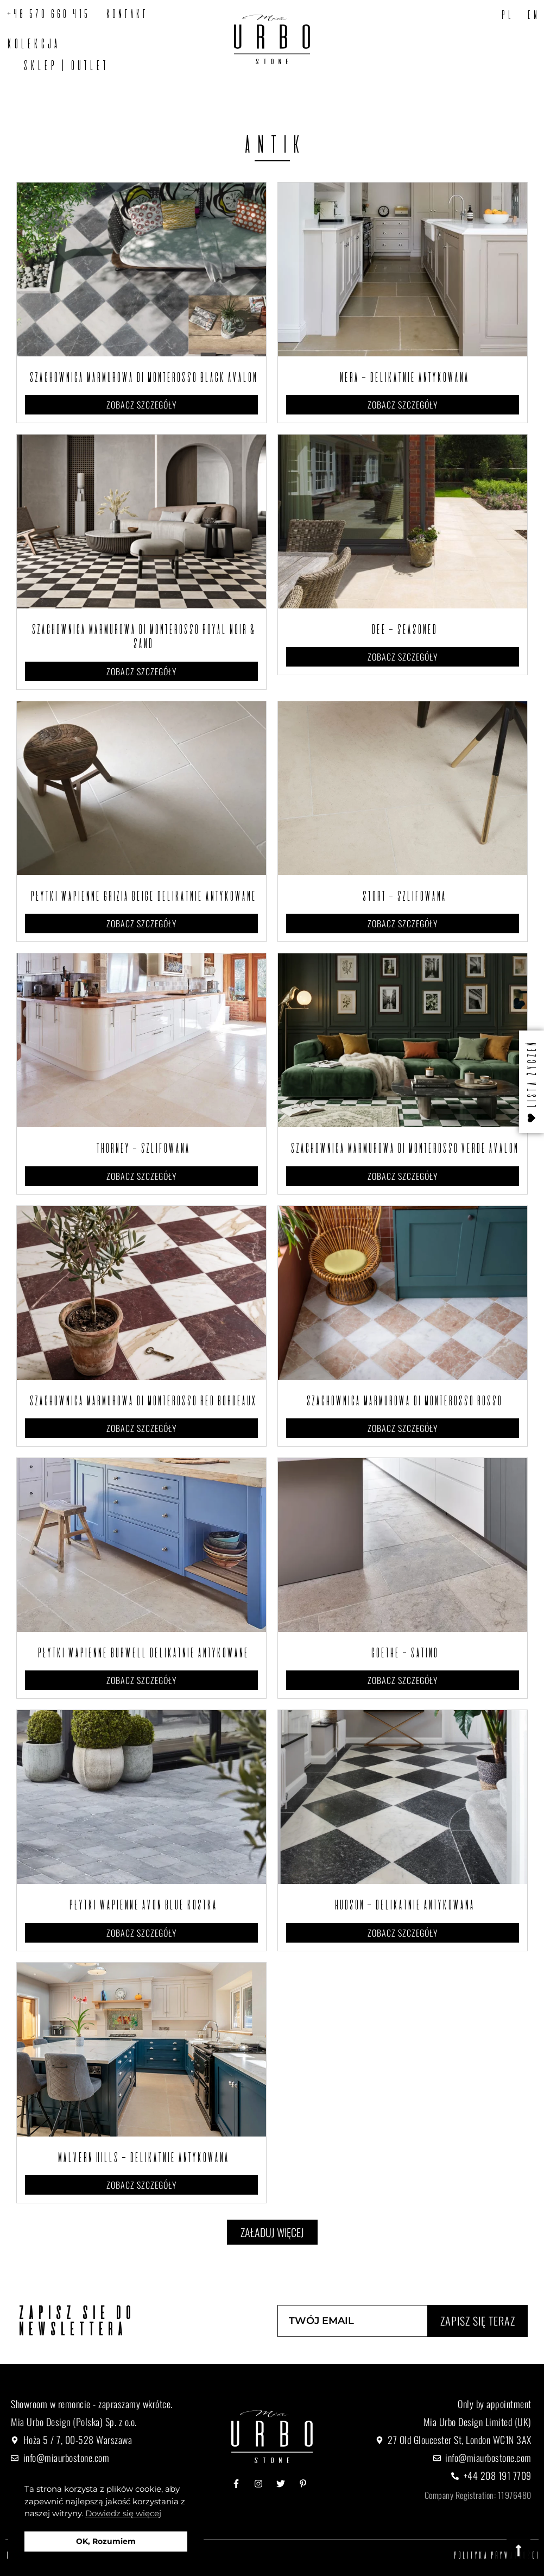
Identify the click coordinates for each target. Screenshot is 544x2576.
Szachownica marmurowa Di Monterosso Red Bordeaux (141, 1400)
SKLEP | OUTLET (64, 65)
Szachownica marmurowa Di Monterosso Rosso (403, 1400)
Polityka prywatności (496, 2555)
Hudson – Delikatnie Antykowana (403, 1905)
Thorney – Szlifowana (141, 1148)
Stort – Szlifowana (402, 896)
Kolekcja (32, 43)
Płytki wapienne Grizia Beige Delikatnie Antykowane (142, 896)
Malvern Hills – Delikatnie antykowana (141, 2157)
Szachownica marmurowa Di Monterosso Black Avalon (142, 377)
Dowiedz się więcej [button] (123, 2513)
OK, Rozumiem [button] (106, 2541)
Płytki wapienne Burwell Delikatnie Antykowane (141, 1652)
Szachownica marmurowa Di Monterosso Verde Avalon (403, 1148)
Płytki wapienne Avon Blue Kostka (141, 1905)
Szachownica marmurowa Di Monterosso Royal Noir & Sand (142, 636)
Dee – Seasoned (402, 629)
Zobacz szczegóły (141, 404)
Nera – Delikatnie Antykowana (402, 377)
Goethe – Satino (403, 1652)
